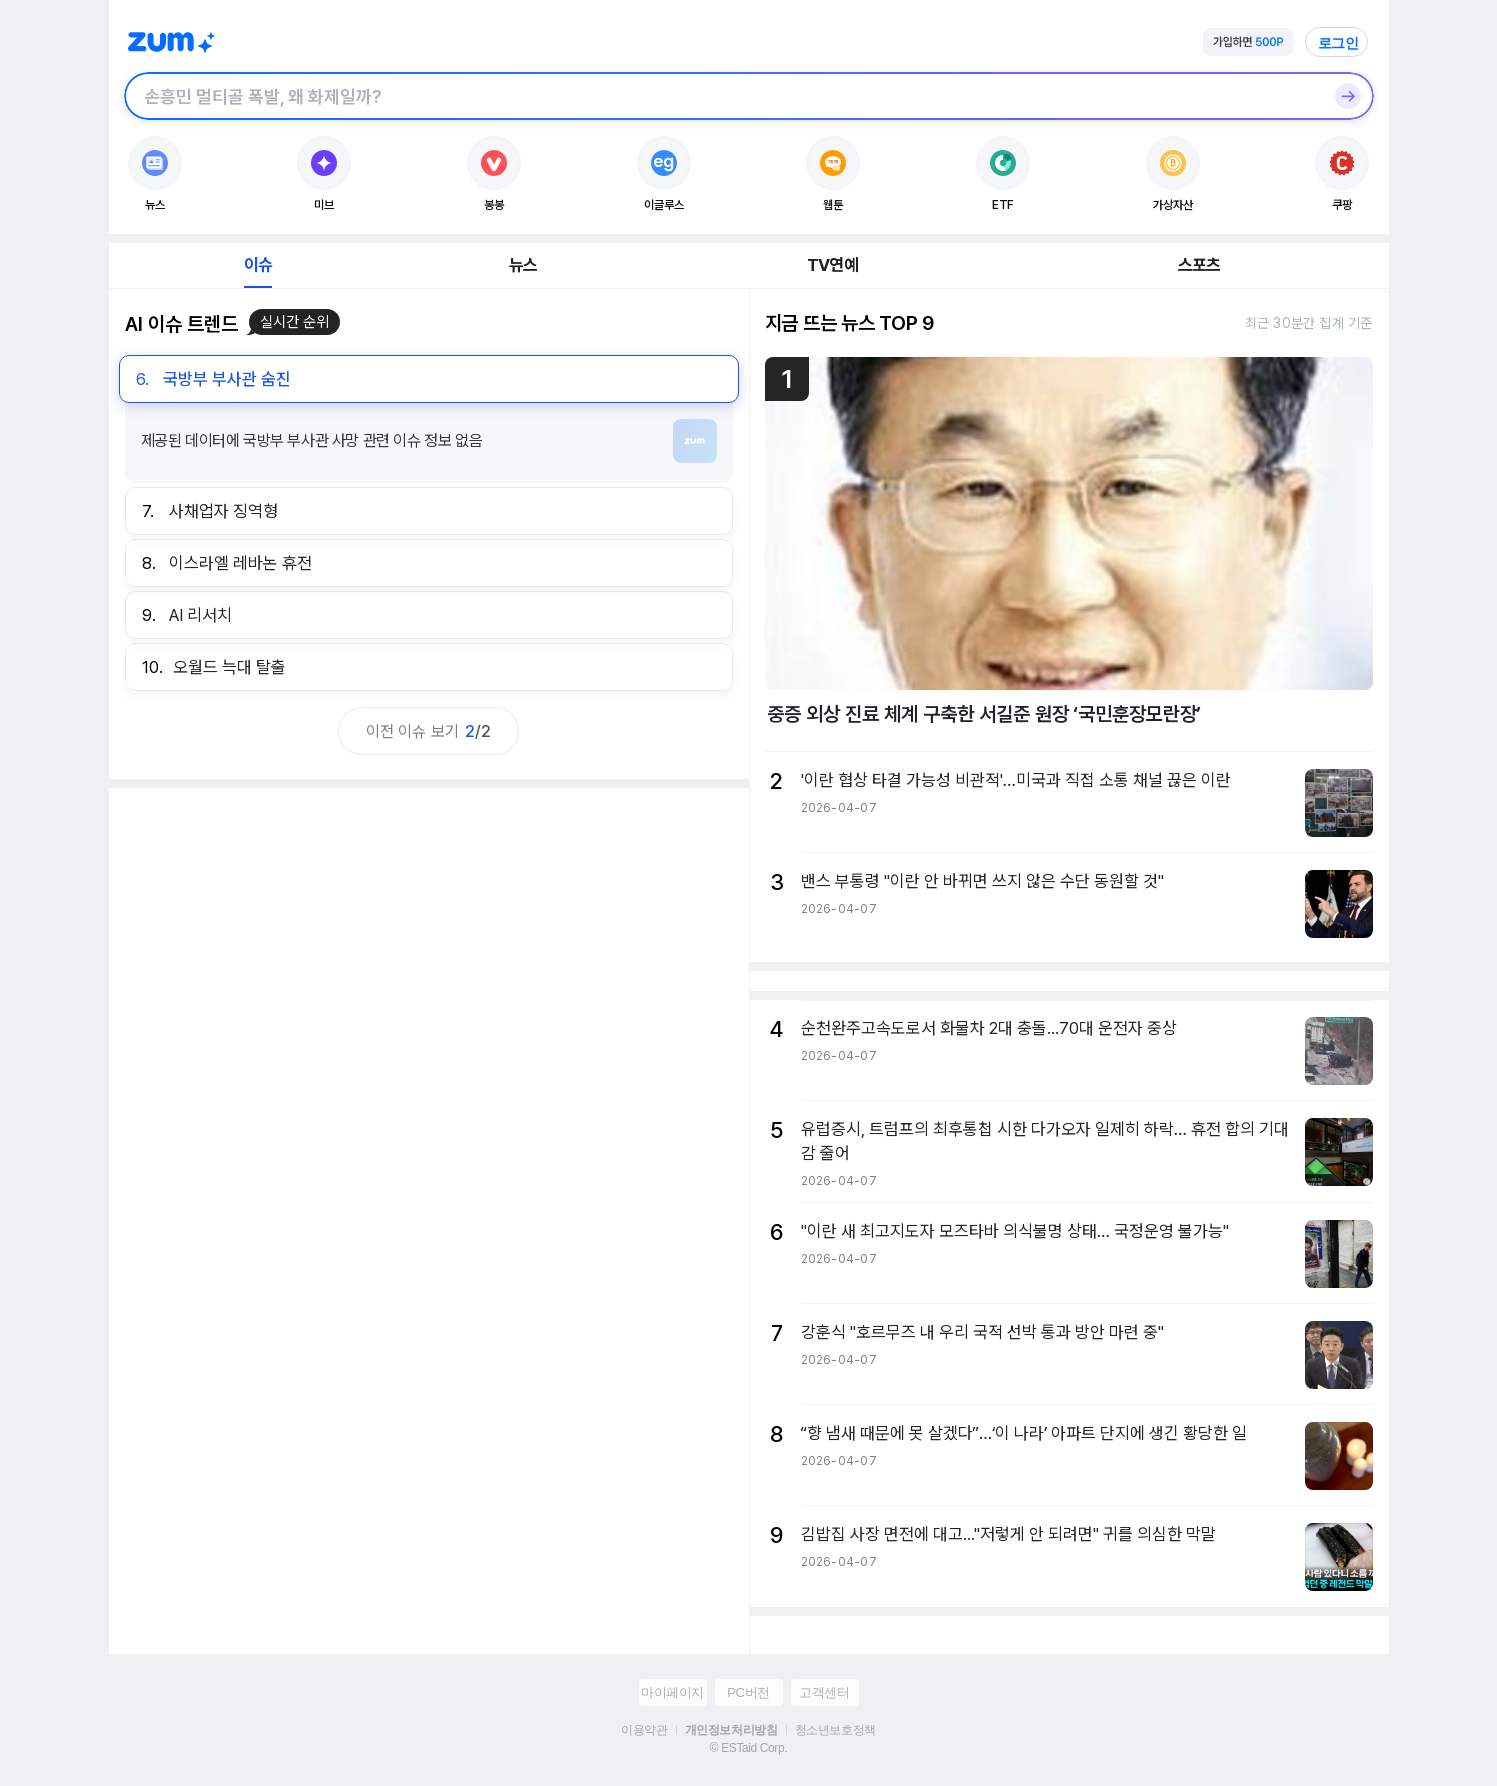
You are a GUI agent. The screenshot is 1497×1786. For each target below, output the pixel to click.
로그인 (1339, 43)
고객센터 (824, 1692)
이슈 (258, 265)
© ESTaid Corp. (748, 1748)
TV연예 (832, 265)
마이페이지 (672, 1692)
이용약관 (644, 1730)
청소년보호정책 (835, 1730)
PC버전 (748, 1692)
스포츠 (1199, 265)
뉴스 (523, 265)
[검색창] (723, 96)
